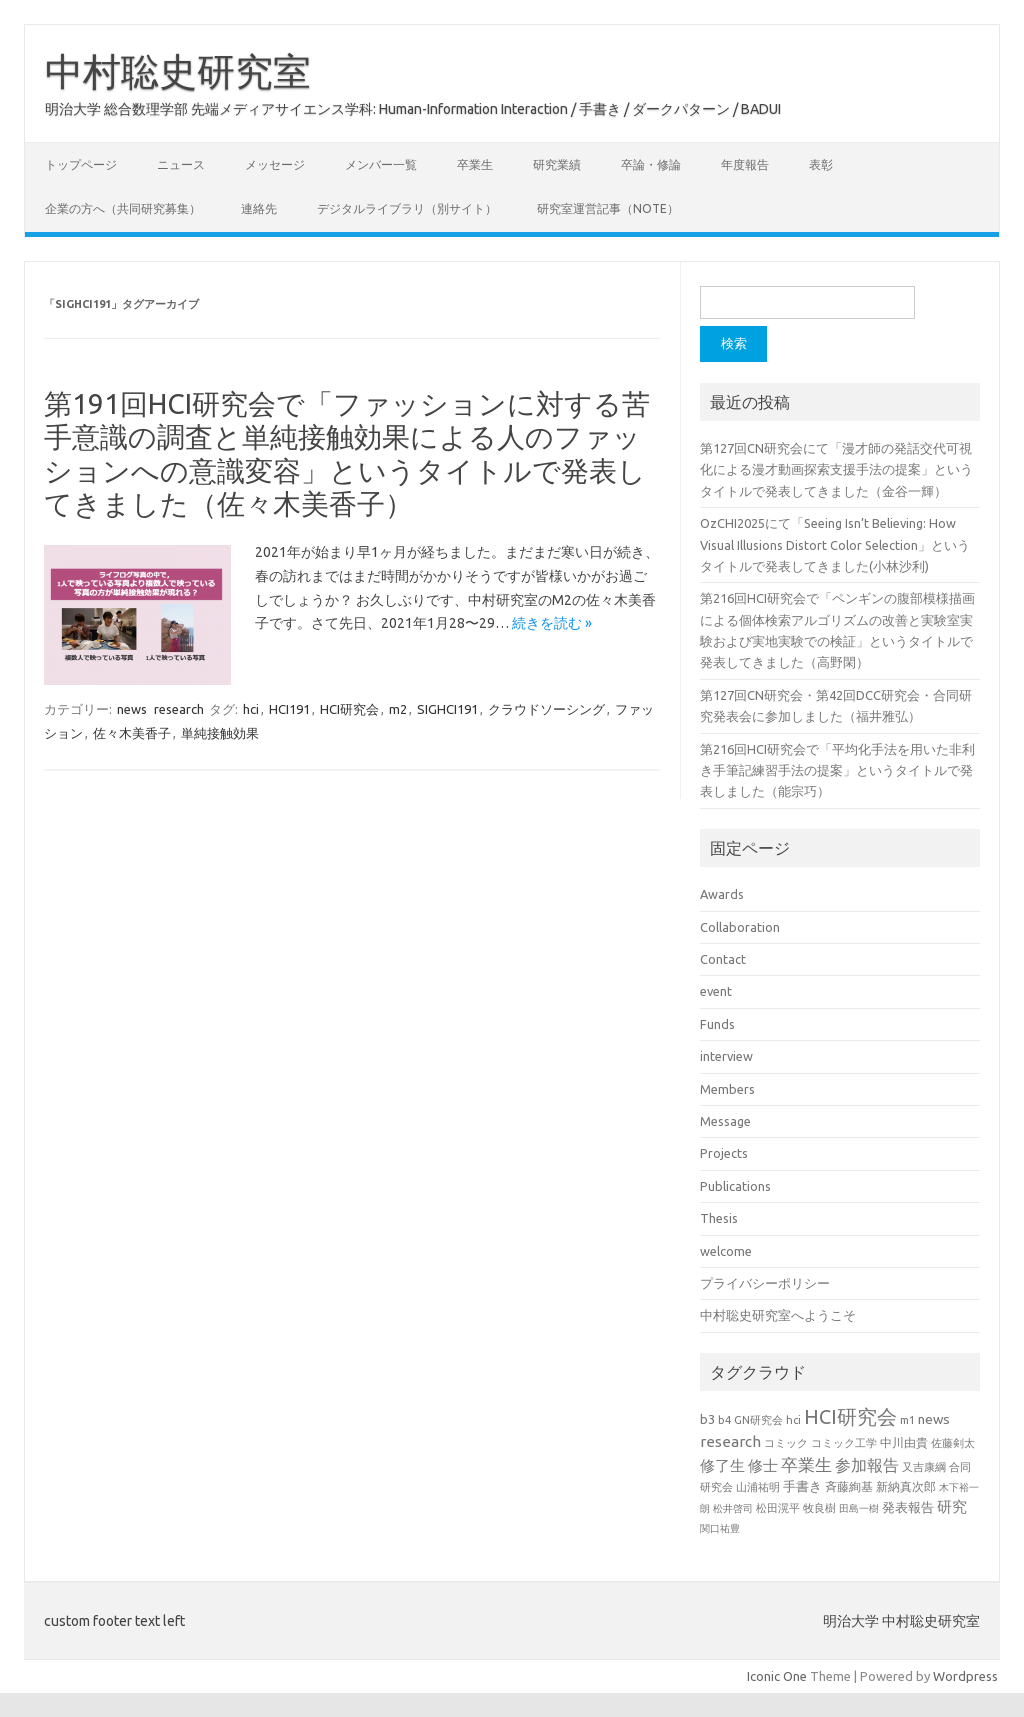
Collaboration (740, 927)
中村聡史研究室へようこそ (778, 1315)
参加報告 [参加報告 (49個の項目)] (867, 1465)
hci (251, 709)
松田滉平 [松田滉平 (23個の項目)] (778, 1507)
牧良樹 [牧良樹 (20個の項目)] (819, 1508)
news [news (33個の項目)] (934, 1419)
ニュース (181, 164)
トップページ (81, 164)
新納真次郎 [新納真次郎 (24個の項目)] (906, 1486)
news (132, 709)
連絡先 (259, 208)
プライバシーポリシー (765, 1283)
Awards (722, 894)
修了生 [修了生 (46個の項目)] (722, 1465)
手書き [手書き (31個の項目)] (802, 1486)
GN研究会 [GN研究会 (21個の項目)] (758, 1420)
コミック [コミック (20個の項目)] (786, 1443)
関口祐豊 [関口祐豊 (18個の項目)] (720, 1528)
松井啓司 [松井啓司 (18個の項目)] (733, 1508)
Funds (717, 1024)
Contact (723, 959)
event (716, 991)
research (179, 709)
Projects (724, 1153)
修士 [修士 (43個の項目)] (763, 1465)
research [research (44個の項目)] (730, 1441)
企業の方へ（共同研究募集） (123, 208)
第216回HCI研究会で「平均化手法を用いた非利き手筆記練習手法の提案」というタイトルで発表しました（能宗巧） (837, 770)
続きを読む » (552, 623)
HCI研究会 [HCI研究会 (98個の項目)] (850, 1416)
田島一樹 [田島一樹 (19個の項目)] (859, 1508)
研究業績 (557, 164)
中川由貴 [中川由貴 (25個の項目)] (904, 1442)
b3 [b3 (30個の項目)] (707, 1419)
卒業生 (475, 164)
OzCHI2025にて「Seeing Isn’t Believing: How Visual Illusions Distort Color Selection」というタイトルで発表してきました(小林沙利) (835, 544)
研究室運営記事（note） (608, 208)
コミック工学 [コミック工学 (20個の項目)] (844, 1443)
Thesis (719, 1218)
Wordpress (965, 1676)
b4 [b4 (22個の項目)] (724, 1420)
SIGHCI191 (447, 709)
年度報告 (745, 164)
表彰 (821, 164)
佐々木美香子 (132, 733)
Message (725, 1121)
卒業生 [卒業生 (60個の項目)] (806, 1464)
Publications (735, 1186)
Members (727, 1089)
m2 (398, 709)
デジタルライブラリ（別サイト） (407, 208)
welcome (726, 1251)
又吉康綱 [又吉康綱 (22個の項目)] (924, 1467)
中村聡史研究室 (178, 71)
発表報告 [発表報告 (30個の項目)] (908, 1507)
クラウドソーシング (546, 709)
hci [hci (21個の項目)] (793, 1420)
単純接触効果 (220, 733)
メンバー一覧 (381, 164)
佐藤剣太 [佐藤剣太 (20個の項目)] (953, 1443)
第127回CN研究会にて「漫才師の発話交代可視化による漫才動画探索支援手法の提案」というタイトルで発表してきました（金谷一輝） (836, 469)
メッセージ (275, 164)
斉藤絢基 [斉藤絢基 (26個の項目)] (849, 1486)
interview (726, 1056)
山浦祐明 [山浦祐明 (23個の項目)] (758, 1486)
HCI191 (289, 709)
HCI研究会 (349, 709)
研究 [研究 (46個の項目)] (952, 1506)
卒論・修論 (651, 164)
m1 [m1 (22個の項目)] (907, 1420)
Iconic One (777, 1676)
